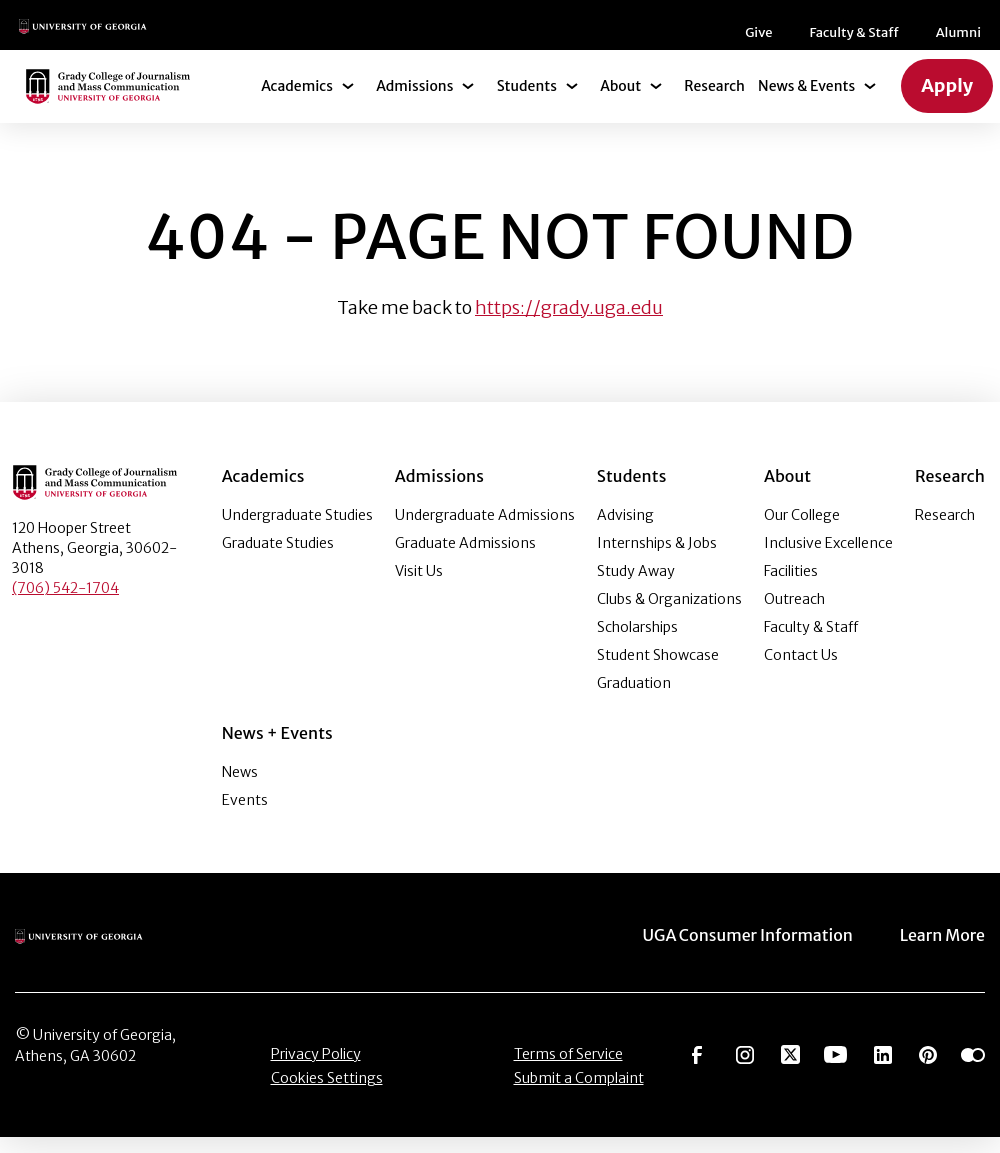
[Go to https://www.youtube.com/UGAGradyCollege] (835, 1068)
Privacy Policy (316, 1069)
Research (717, 102)
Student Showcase (658, 671)
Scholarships (637, 643)
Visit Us (419, 587)
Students (532, 102)
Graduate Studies (278, 559)
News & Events (809, 102)
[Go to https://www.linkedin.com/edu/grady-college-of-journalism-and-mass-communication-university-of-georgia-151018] (883, 1068)
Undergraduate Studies (297, 531)
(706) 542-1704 (65, 604)
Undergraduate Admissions (485, 531)
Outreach (794, 615)
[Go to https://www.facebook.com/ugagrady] (697, 1068)
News (240, 788)
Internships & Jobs (657, 559)
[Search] (951, 33)
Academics (309, 102)
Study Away (636, 587)
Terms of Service (568, 1069)
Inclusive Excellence (828, 559)
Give (385, 40)
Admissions (425, 102)
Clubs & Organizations (669, 615)
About (624, 102)
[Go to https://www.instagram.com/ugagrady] (745, 1068)
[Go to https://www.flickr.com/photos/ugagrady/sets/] (973, 1068)
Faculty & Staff (477, 40)
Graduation (634, 699)
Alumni (577, 40)
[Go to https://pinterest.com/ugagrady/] (928, 1068)
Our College (802, 531)
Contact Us (801, 671)
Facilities (791, 587)
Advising (625, 531)
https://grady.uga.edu (569, 323)
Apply (948, 102)
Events (245, 816)
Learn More (944, 950)
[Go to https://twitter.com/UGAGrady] (790, 1068)
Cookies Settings (327, 1093)
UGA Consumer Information (758, 950)
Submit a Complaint (579, 1093)
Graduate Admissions (465, 559)
